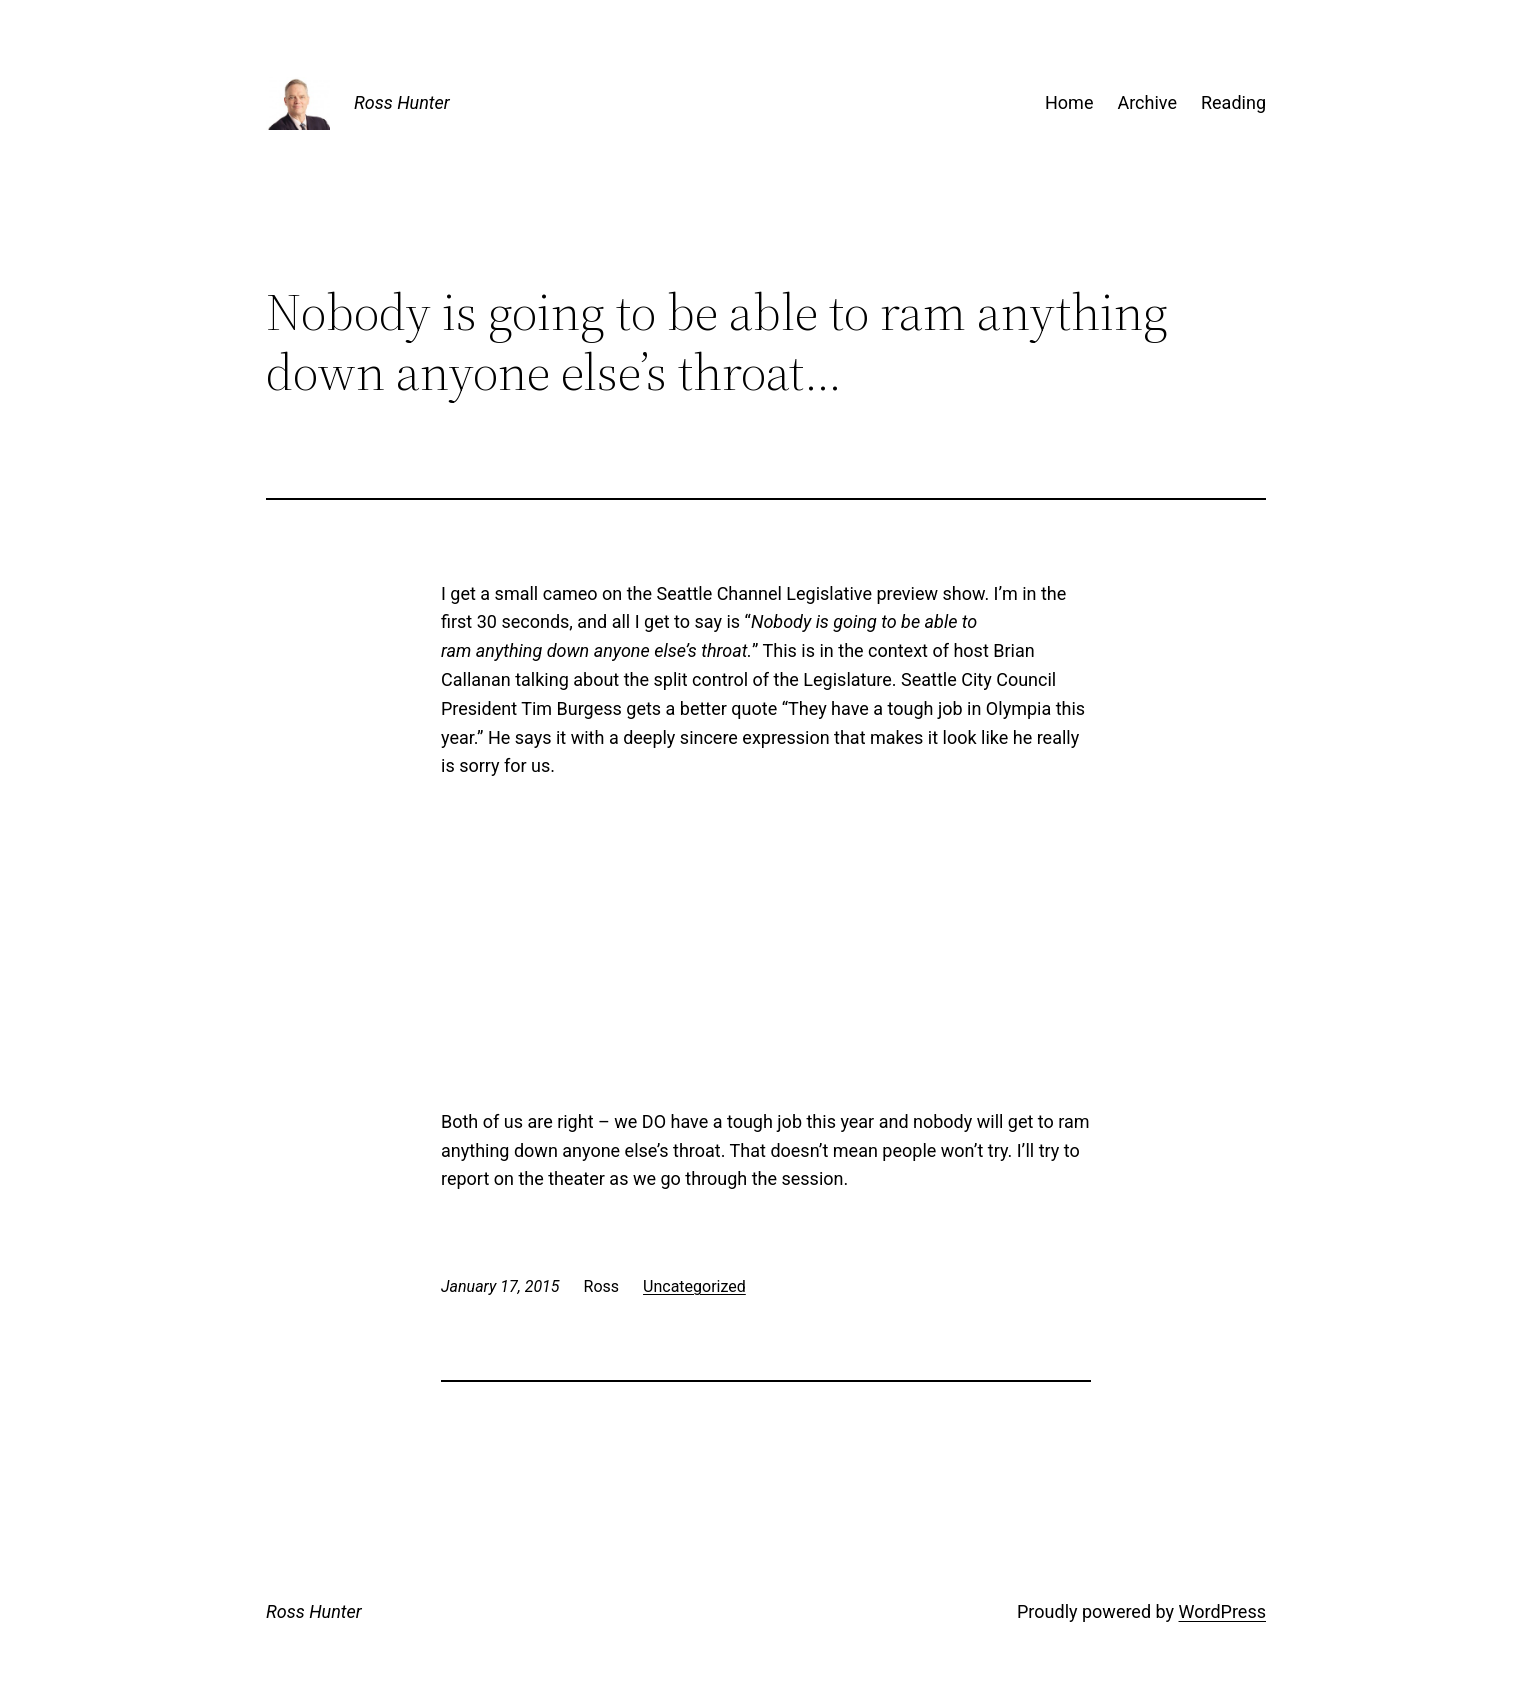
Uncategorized (694, 1286)
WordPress (1222, 1611)
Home (1069, 102)
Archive (1147, 102)
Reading (1233, 102)
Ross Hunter (402, 102)
